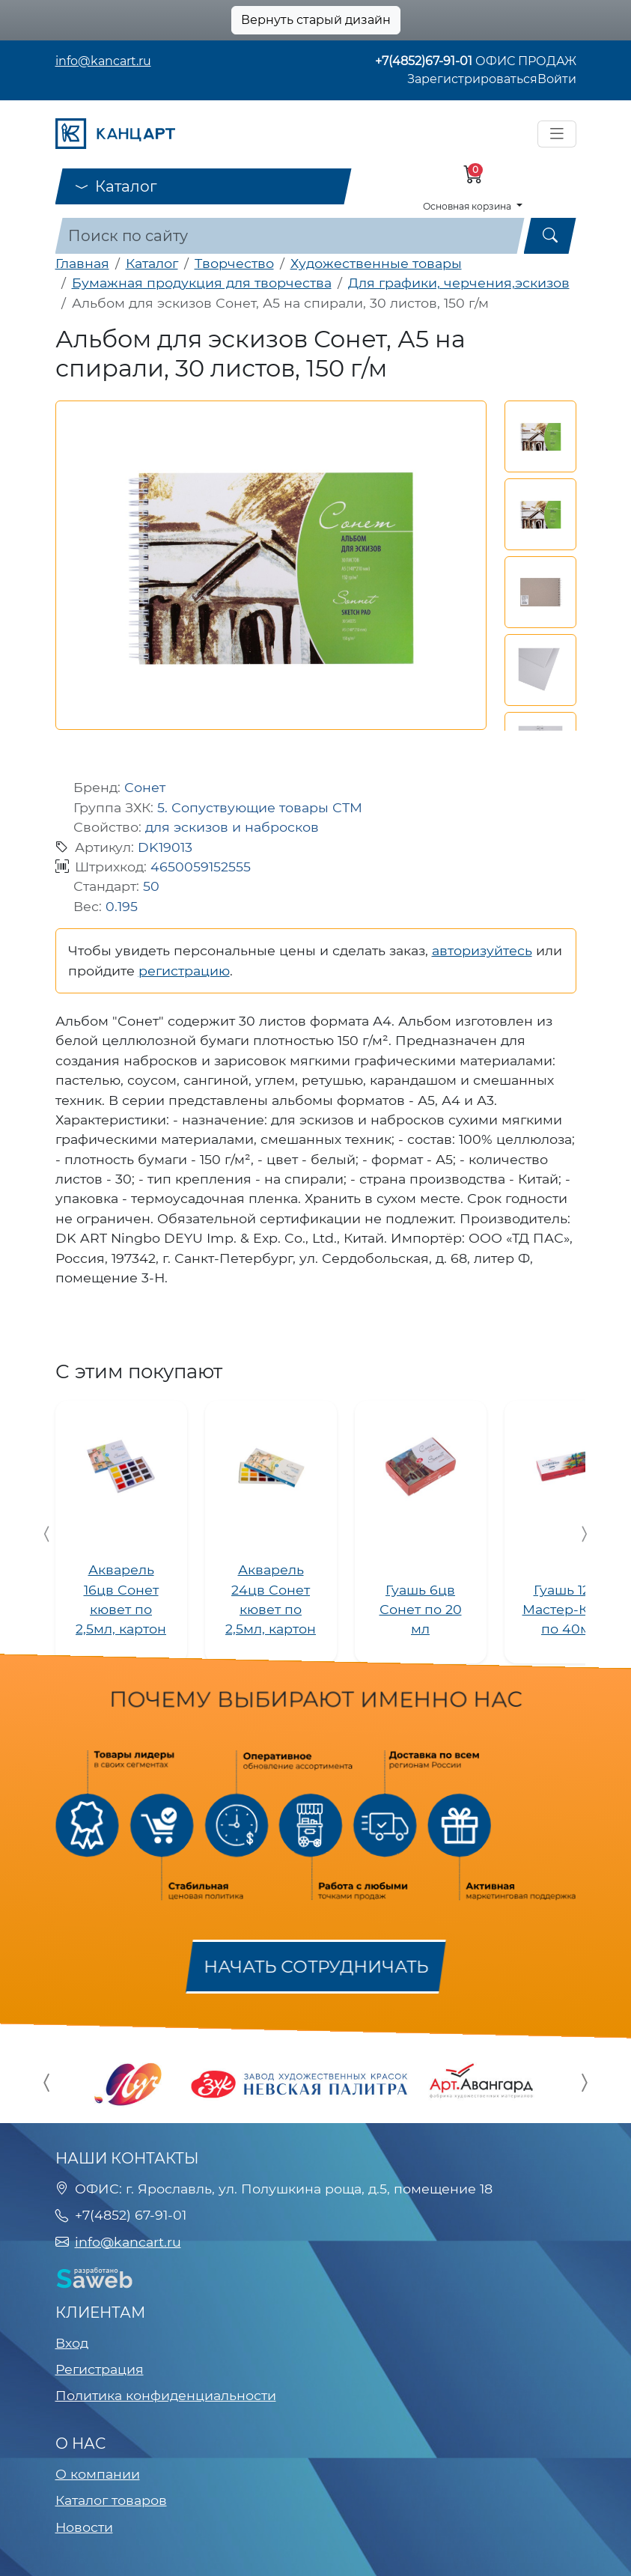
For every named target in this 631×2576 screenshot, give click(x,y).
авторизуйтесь (482, 950)
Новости (84, 2527)
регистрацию (184, 970)
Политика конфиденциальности (165, 2395)
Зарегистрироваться (472, 79)
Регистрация (99, 2369)
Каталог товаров (111, 2500)
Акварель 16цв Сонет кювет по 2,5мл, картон (121, 1599)
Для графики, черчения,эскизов (459, 282)
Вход (71, 2343)
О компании (97, 2474)
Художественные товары (376, 263)
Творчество (234, 263)
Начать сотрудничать (316, 1965)
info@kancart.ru (103, 61)
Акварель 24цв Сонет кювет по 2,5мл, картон (270, 1599)
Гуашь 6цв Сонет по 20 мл (420, 1609)
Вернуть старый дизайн (316, 20)
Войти (556, 79)
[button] (540, 436)
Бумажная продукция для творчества (202, 282)
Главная (82, 263)
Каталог (115, 186)
